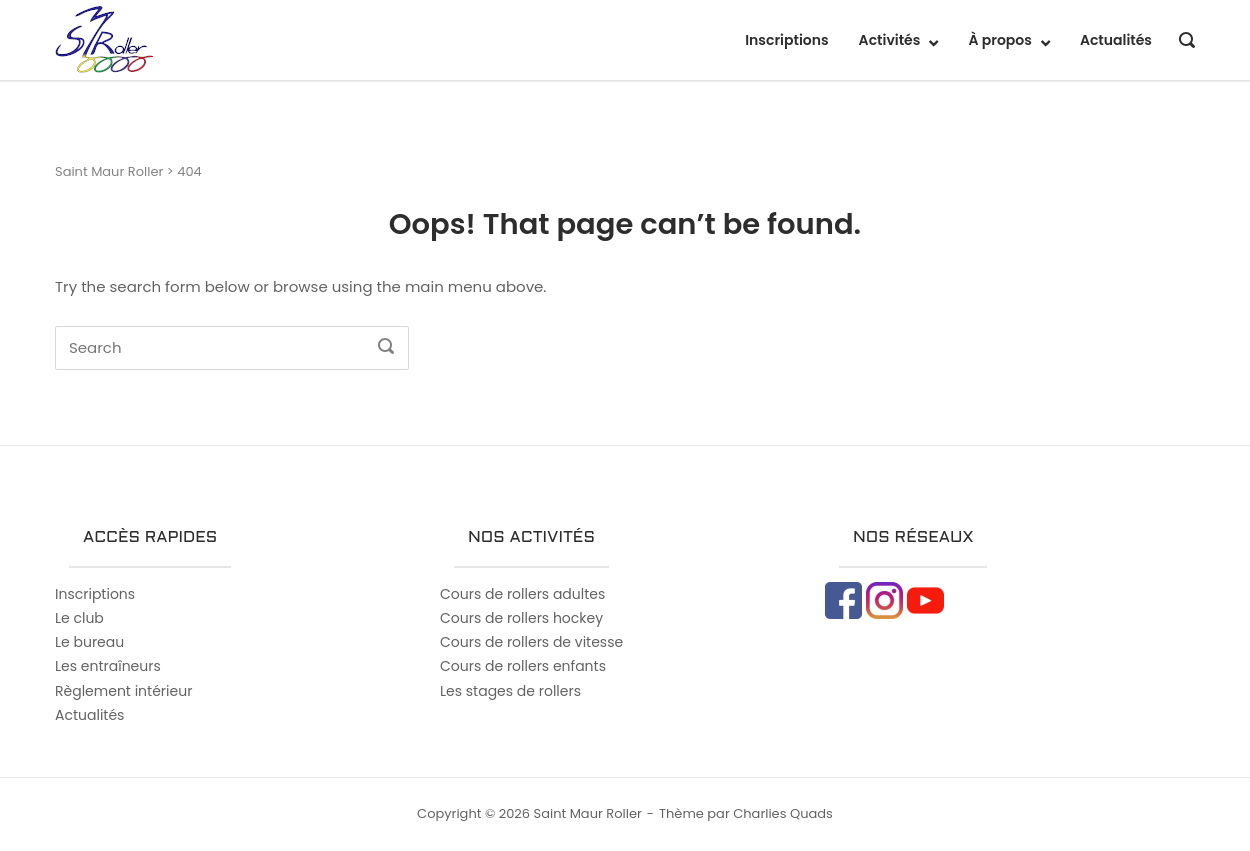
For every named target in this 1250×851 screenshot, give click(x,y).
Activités (890, 40)
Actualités (1116, 40)
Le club (79, 618)
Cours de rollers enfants (523, 666)
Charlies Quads (783, 813)
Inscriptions (786, 40)
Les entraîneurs (108, 666)
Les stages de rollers (510, 691)
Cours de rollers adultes (522, 594)
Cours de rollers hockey (521, 618)
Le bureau (89, 642)
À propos (1000, 40)
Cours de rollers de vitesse (531, 642)
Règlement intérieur (123, 691)
